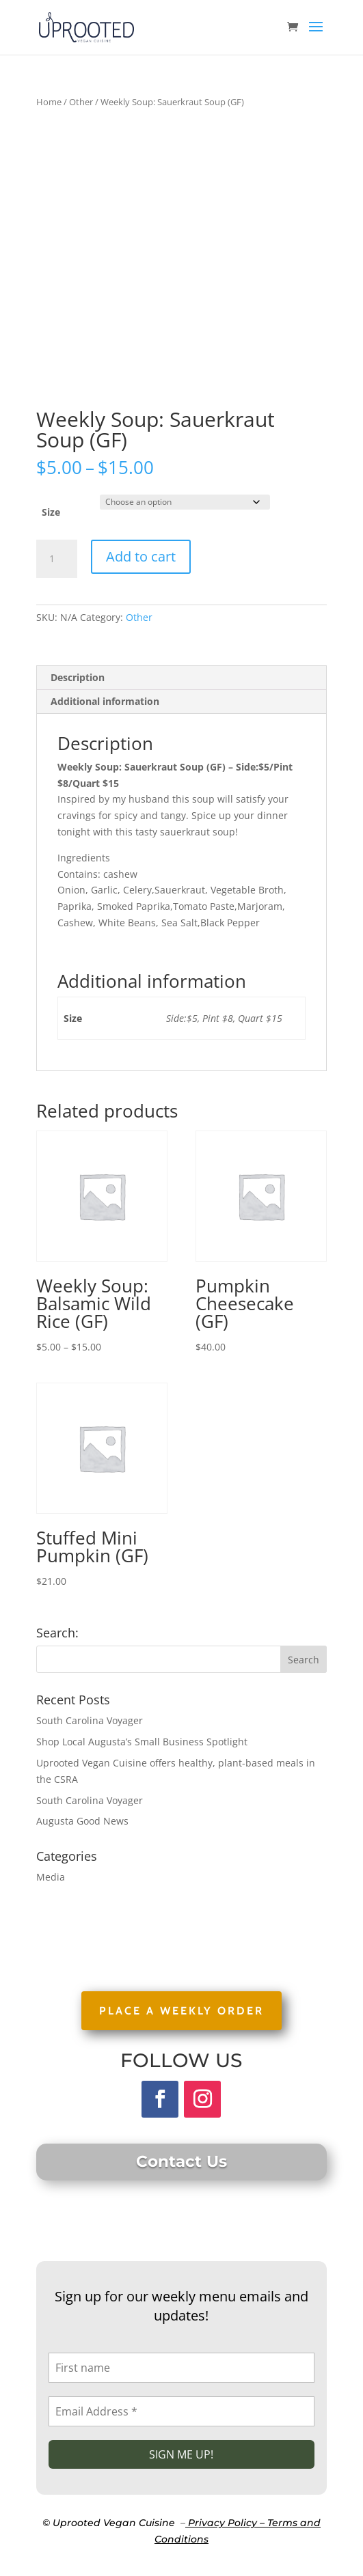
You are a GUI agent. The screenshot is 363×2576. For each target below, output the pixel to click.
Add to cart (141, 556)
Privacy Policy (222, 2523)
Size (51, 511)
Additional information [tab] (105, 701)
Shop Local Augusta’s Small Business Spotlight (141, 1741)
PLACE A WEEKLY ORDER (181, 2010)
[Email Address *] (181, 2411)
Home (49, 102)
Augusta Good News (82, 1820)
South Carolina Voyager (89, 1720)
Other (81, 102)
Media (50, 1876)
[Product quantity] (56, 559)
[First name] (181, 2368)
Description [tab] (78, 677)
